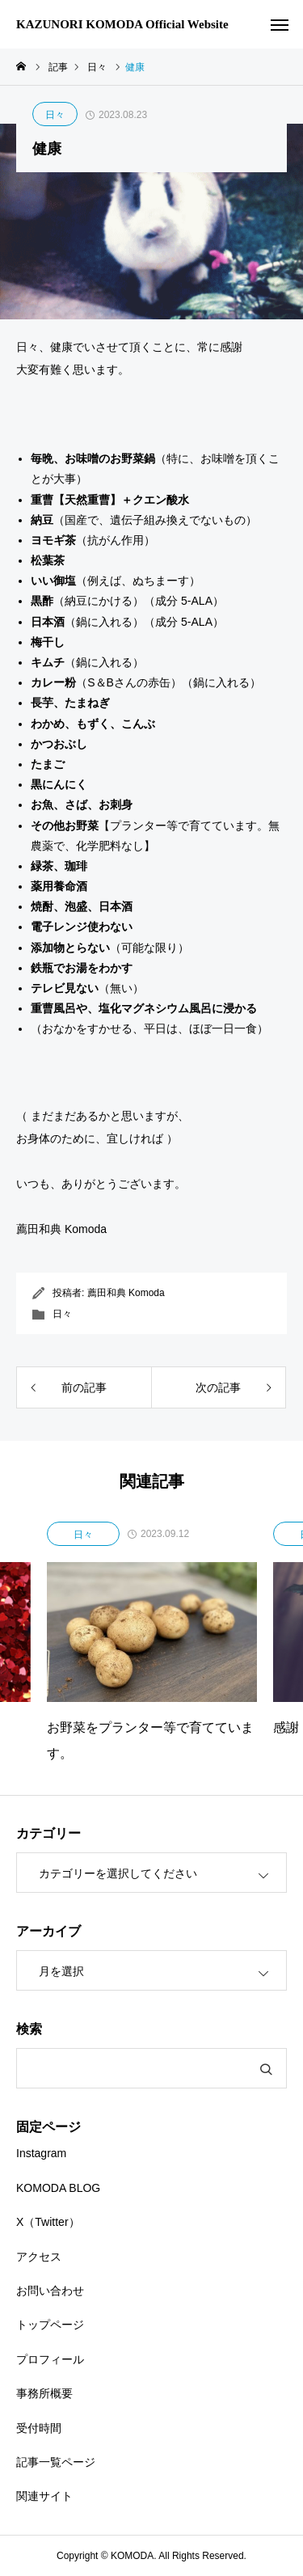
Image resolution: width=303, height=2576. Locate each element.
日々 (55, 114)
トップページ (50, 2324)
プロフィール (50, 2359)
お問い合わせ (50, 2290)
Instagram (41, 2153)
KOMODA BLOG (58, 2187)
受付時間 (38, 2428)
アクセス (38, 2256)
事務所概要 (44, 2393)
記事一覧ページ (55, 2462)
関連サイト (44, 2495)
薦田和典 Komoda (126, 1293)
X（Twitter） (48, 2221)
